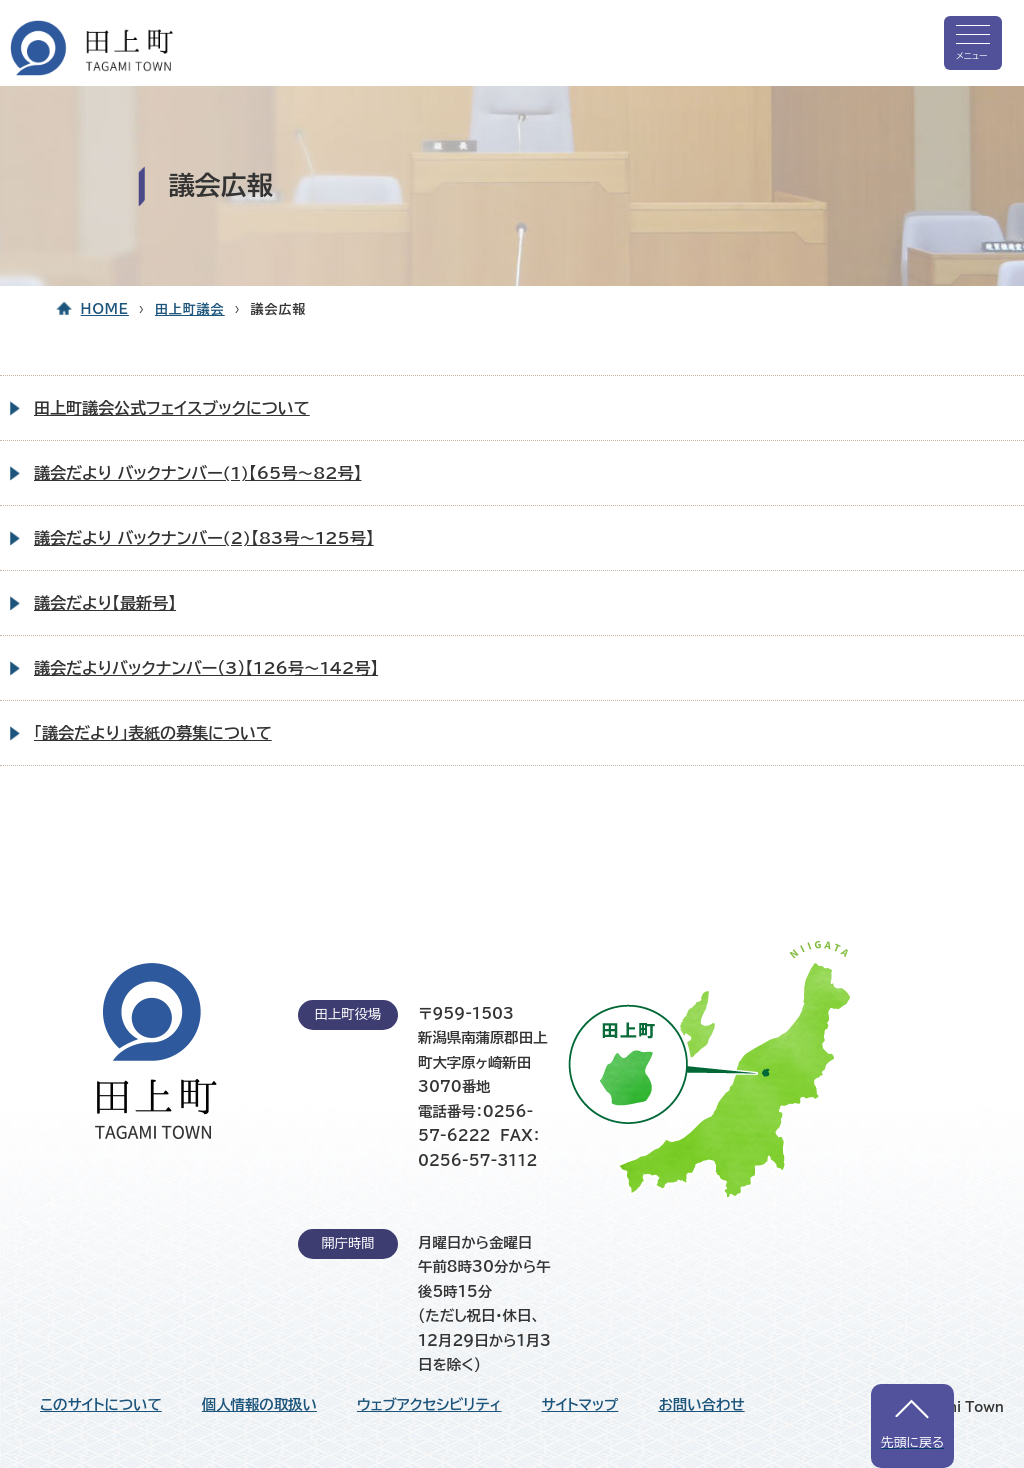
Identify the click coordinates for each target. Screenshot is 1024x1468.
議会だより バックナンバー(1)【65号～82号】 (197, 473)
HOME (105, 309)
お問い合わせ (701, 1405)
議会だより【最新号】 (105, 603)
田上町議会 (190, 309)
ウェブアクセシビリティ (429, 1405)
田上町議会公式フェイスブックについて (172, 408)
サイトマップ (580, 1405)
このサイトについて (101, 1405)
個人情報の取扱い (259, 1405)
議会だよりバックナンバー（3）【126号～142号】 (206, 668)
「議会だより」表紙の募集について (153, 733)
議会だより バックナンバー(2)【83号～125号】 (204, 538)
